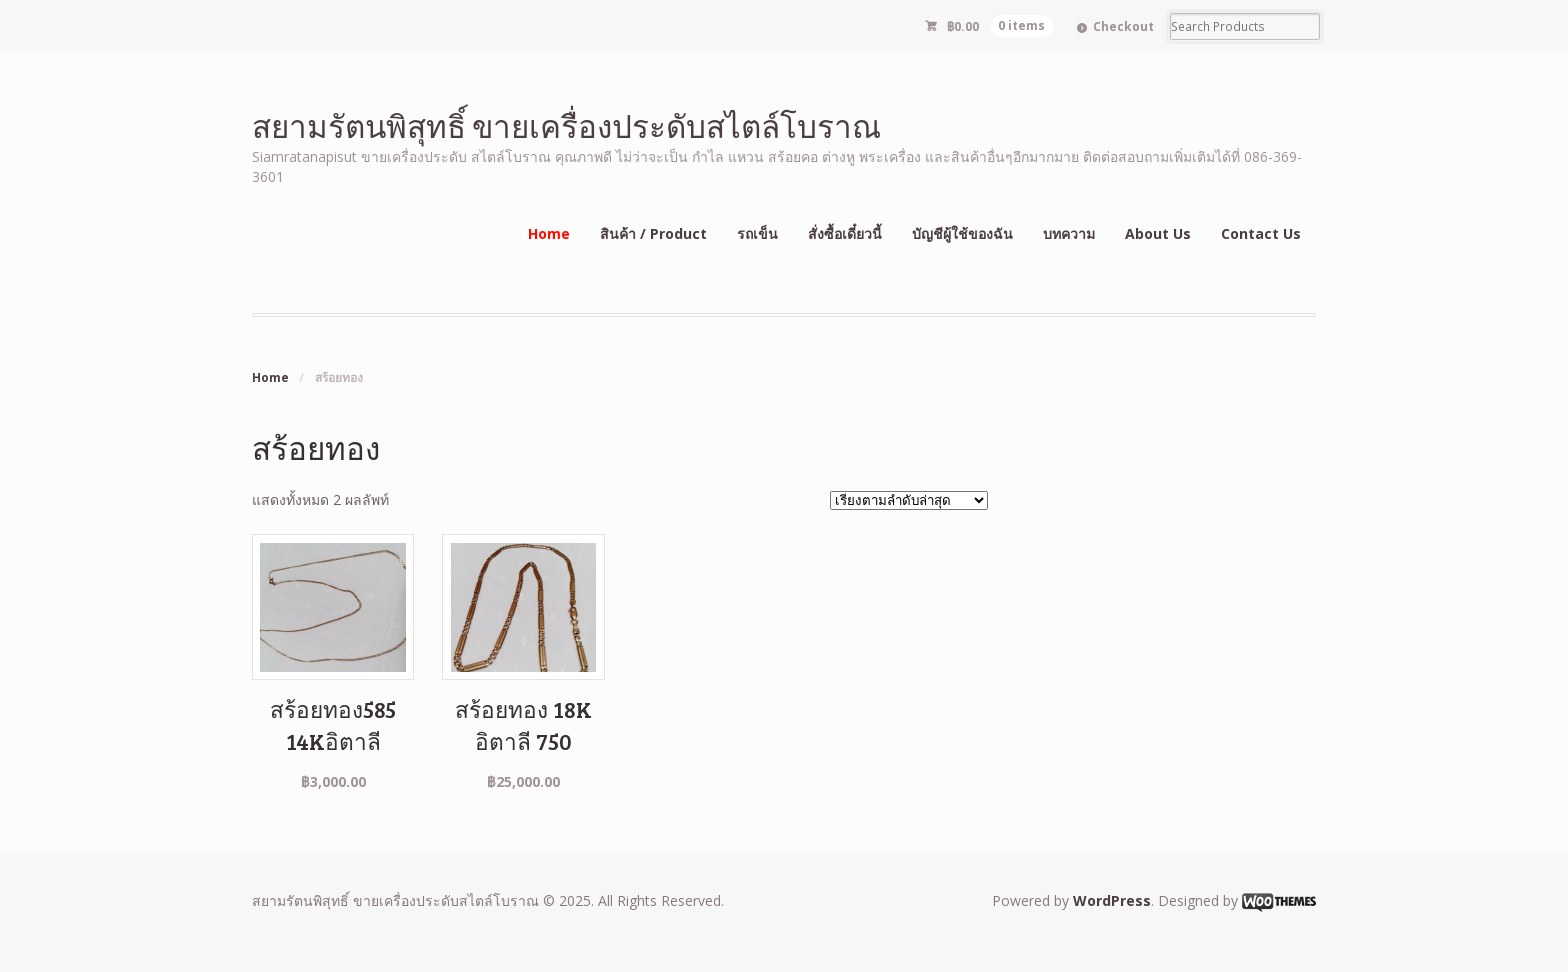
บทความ (1069, 233)
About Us (1158, 233)
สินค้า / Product (653, 233)
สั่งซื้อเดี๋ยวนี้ (845, 233)
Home (549, 233)
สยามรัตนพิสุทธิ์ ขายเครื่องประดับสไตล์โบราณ (566, 125)
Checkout (1123, 26)
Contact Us (1261, 233)
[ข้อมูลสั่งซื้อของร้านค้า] (909, 500)
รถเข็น (757, 233)
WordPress (1112, 900)
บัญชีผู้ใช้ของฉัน (962, 233)
